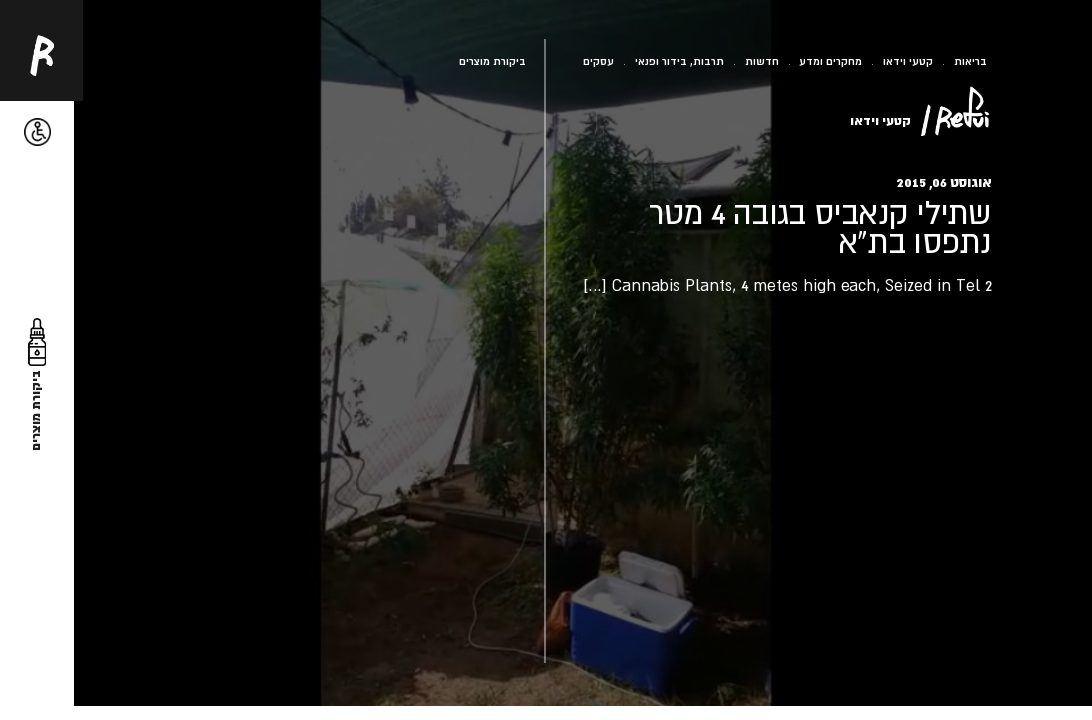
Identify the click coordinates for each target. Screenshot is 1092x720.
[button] (38, 132)
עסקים (598, 61)
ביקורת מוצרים (492, 61)
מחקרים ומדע (830, 61)
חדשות (762, 61)
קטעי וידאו (908, 61)
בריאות (970, 61)
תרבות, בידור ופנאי (679, 61)
